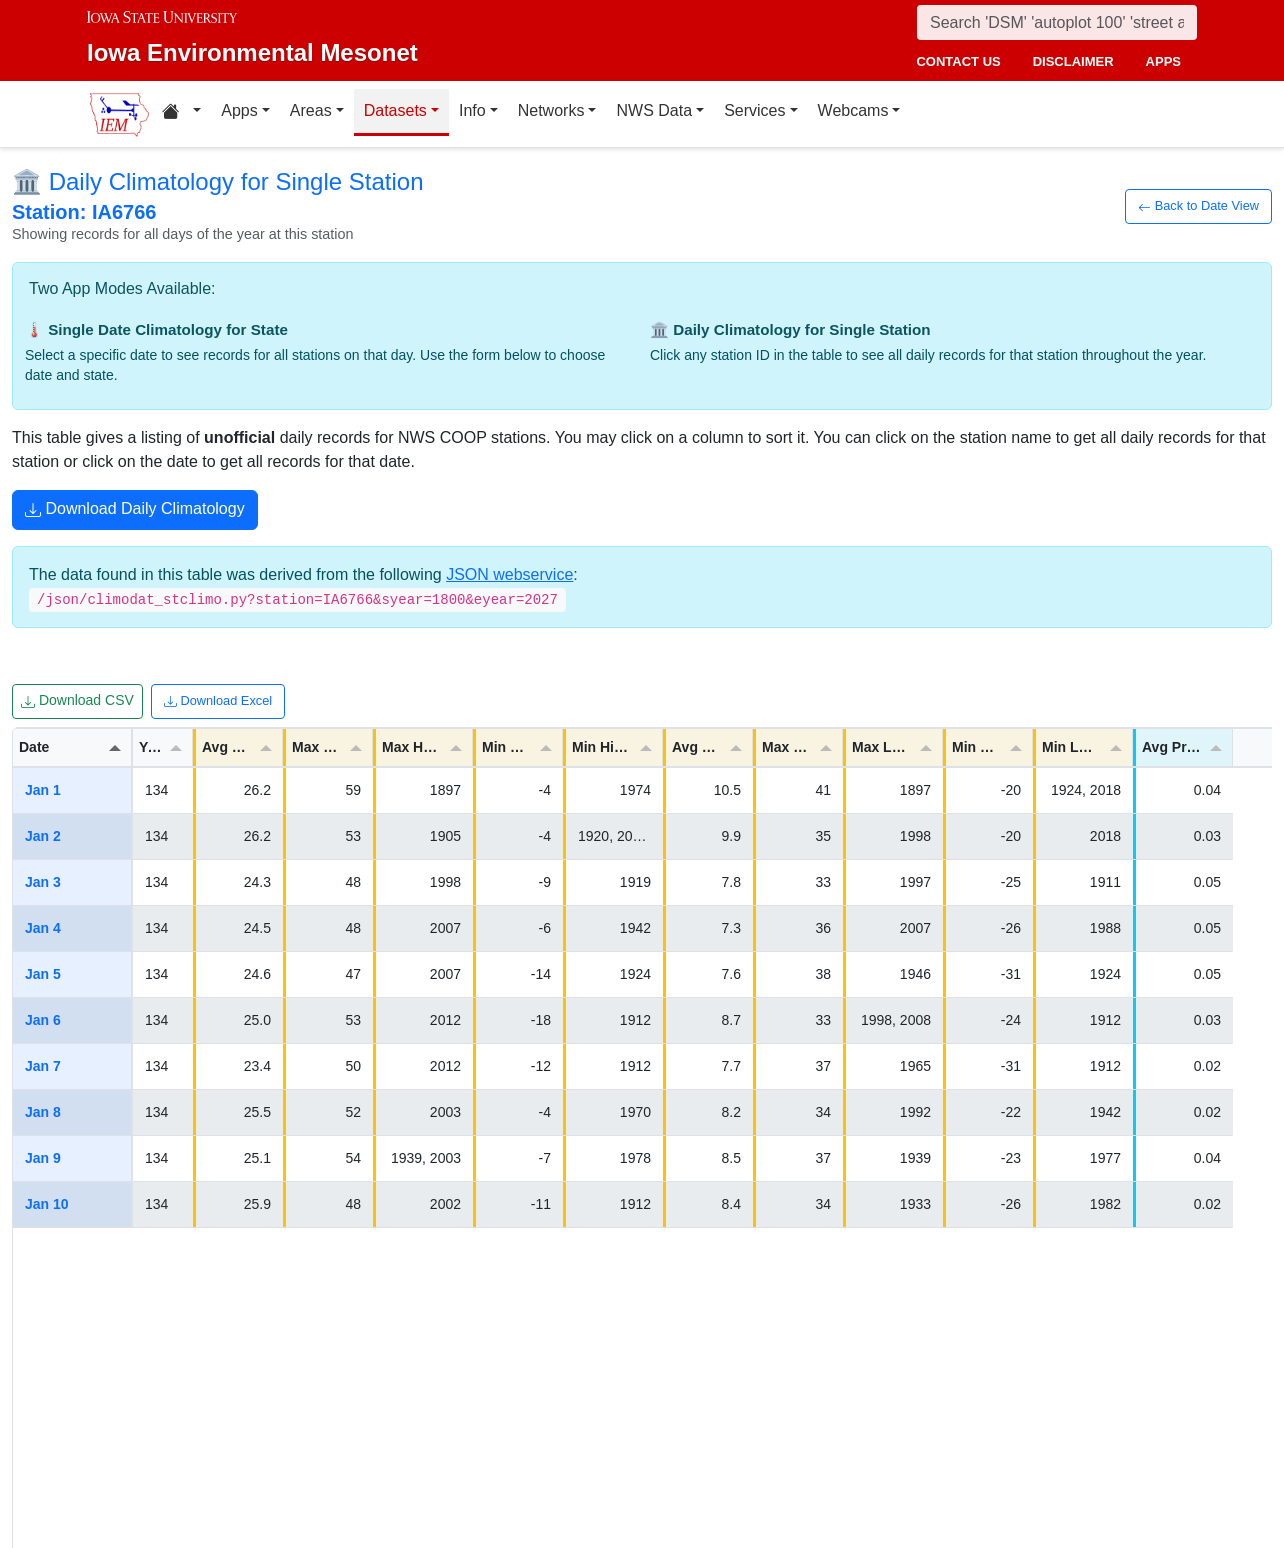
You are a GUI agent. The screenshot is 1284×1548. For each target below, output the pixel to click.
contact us (958, 61)
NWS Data (654, 110)
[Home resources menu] (181, 114)
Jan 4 (43, 928)
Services (754, 110)
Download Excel (218, 701)
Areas (311, 110)
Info (472, 110)
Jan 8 (43, 1112)
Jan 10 (47, 1204)
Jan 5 (43, 974)
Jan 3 (43, 882)
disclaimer (1073, 61)
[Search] (1057, 22)
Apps (239, 110)
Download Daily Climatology (135, 511)
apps (1163, 61)
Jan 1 (43, 790)
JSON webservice (509, 574)
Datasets (395, 110)
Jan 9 (43, 1158)
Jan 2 (43, 836)
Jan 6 (43, 1020)
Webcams (853, 110)
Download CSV (77, 701)
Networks (551, 110)
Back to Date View (1198, 206)
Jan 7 (43, 1066)
